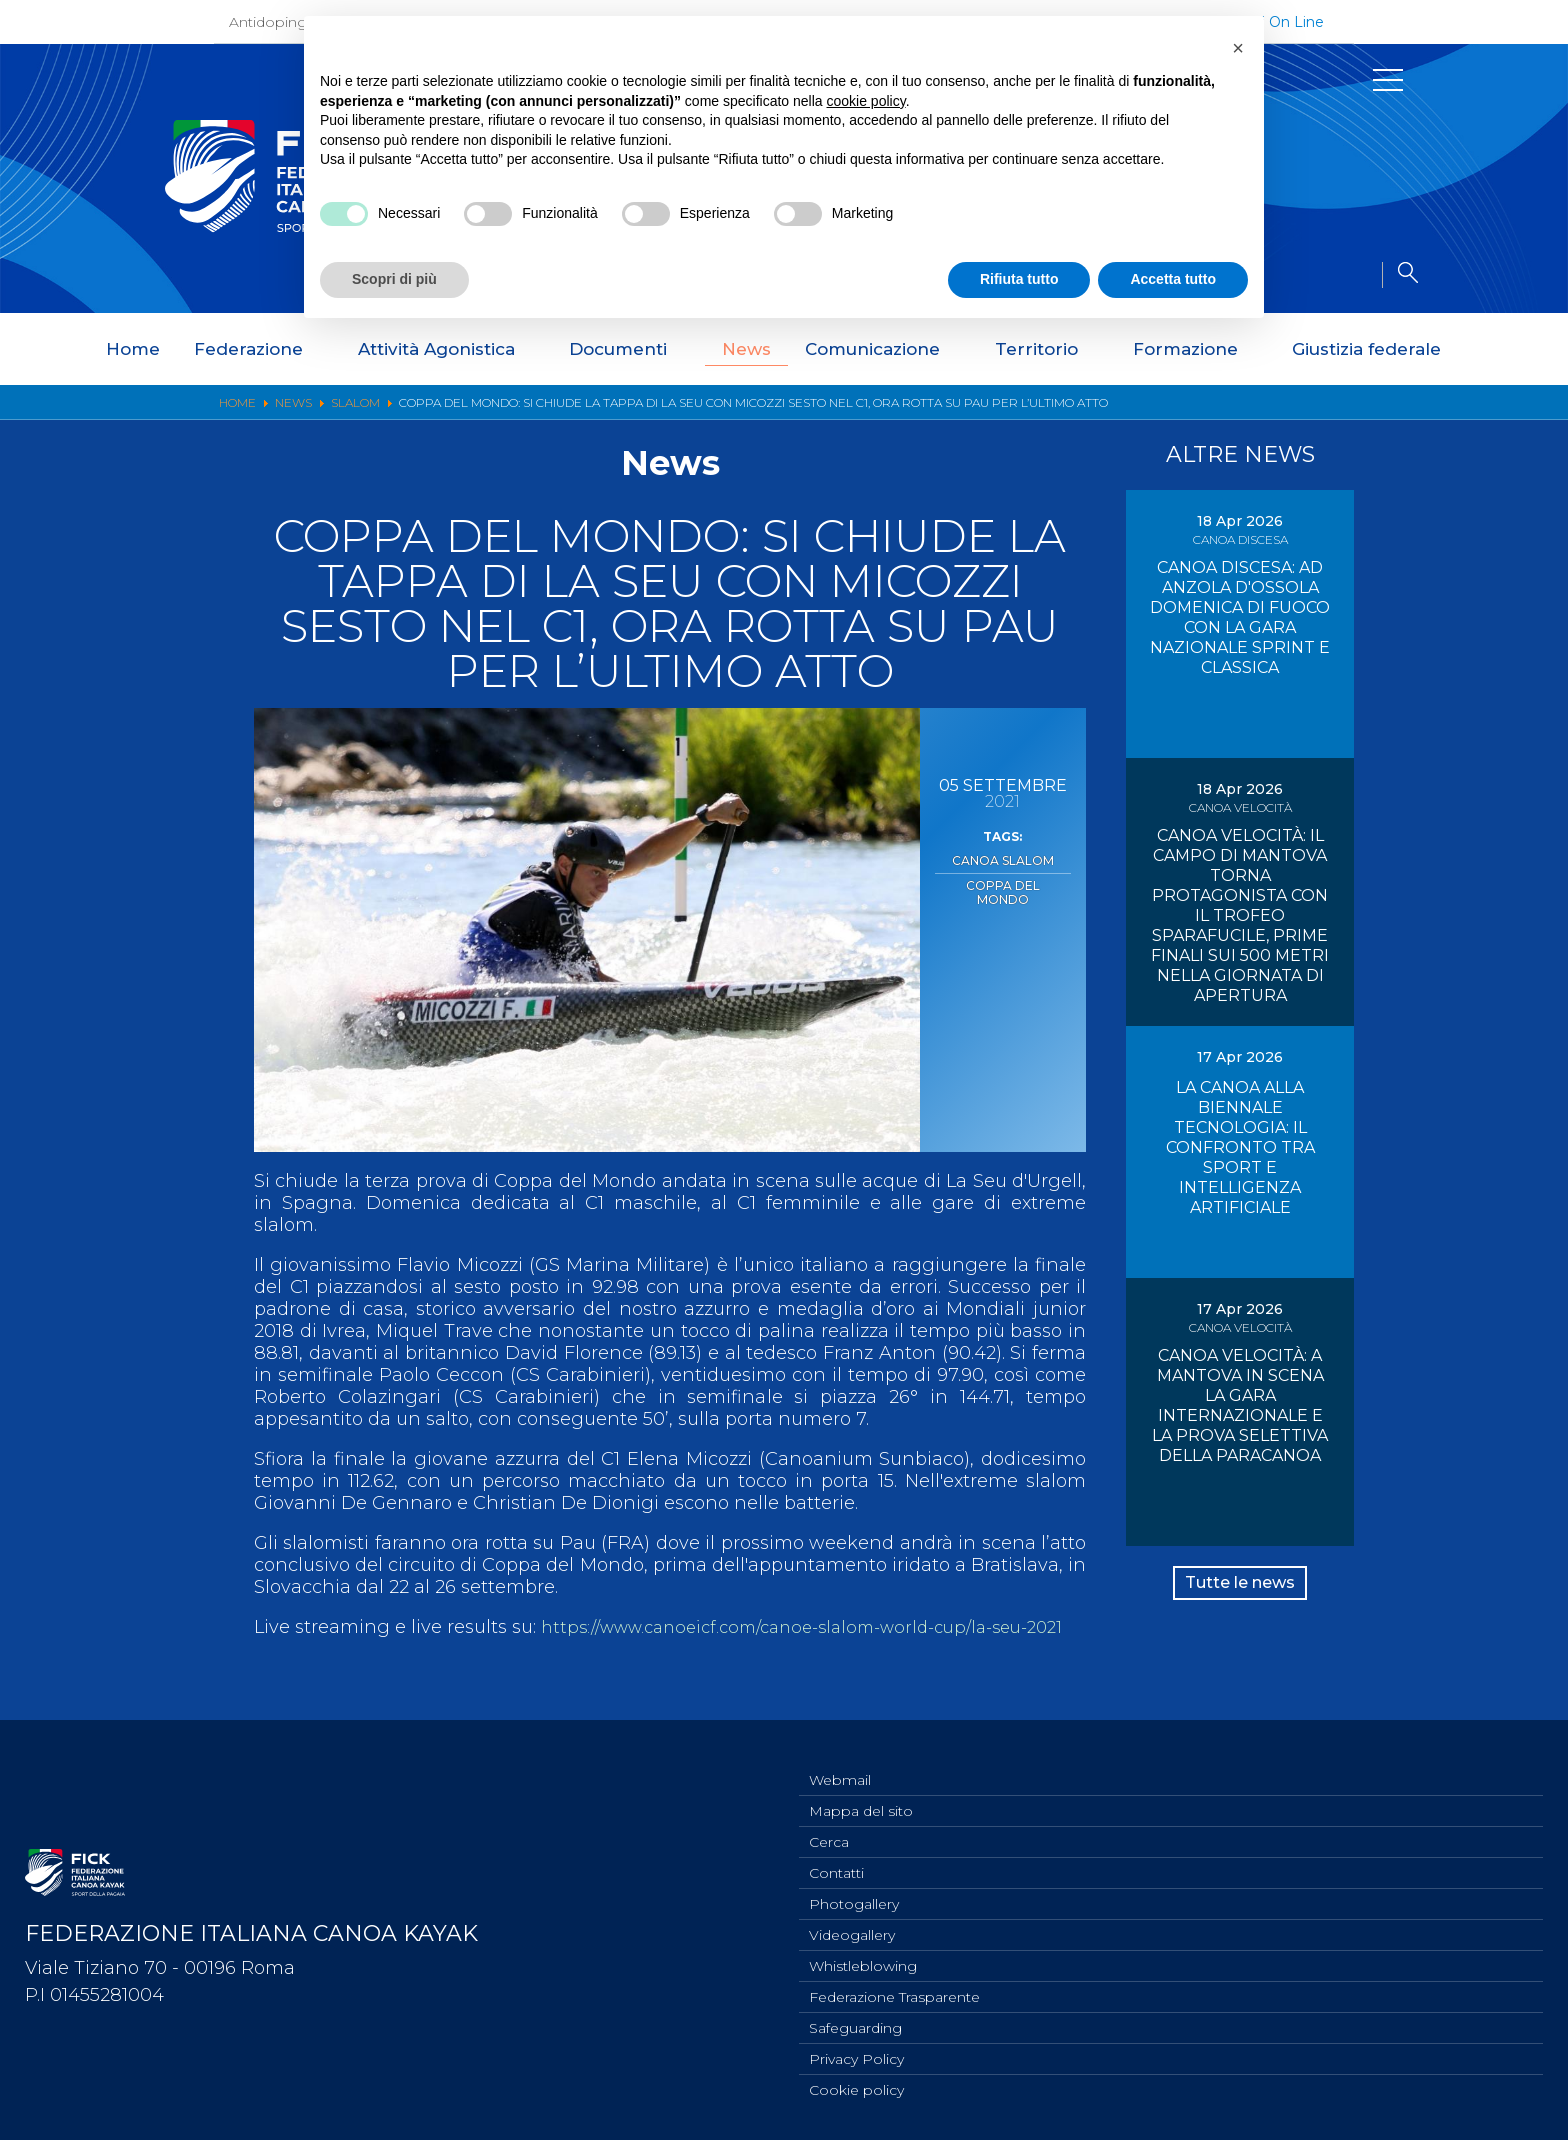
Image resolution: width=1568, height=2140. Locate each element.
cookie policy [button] (866, 101)
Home (133, 349)
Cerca (829, 1825)
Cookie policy (856, 2089)
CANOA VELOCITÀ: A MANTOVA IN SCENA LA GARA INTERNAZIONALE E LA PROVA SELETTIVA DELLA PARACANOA (1240, 1405)
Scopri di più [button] (394, 279)
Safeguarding (855, 2023)
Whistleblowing (863, 1957)
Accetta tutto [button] (1173, 279)
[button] (1238, 48)
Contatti (836, 1858)
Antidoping (268, 22)
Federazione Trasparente (894, 1990)
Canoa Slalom (1002, 859)
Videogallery (852, 1924)
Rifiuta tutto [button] (1019, 279)
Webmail (840, 1759)
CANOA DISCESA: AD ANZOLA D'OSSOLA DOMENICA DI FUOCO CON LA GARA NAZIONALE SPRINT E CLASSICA (1240, 617)
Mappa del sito (861, 1792)
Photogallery (854, 1891)
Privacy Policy (856, 2056)
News (746, 349)
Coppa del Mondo (1002, 880)
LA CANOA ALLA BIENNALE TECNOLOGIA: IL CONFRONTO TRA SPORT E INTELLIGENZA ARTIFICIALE (1240, 1147)
